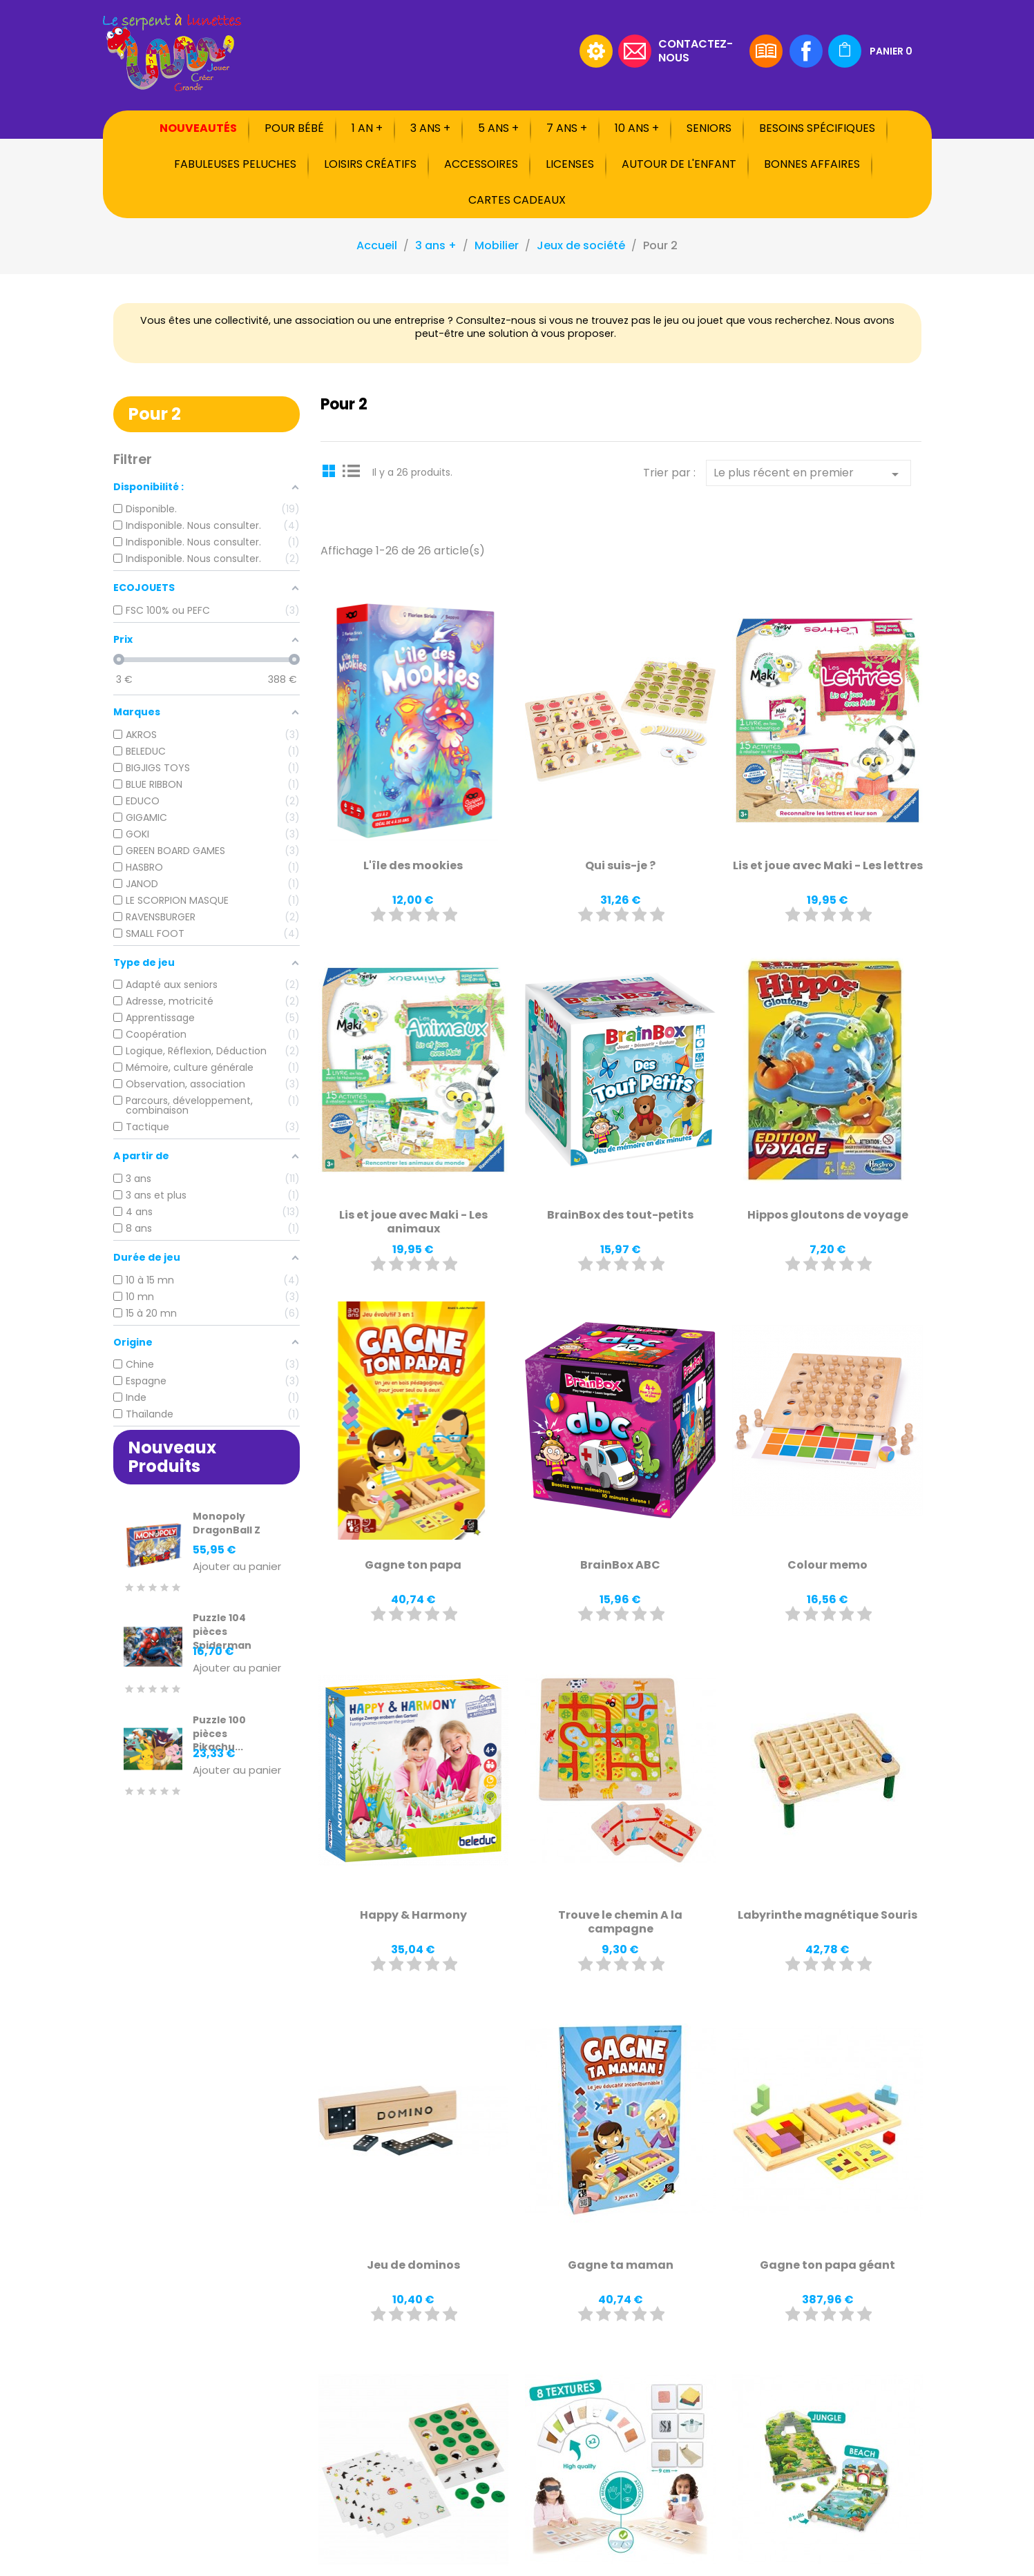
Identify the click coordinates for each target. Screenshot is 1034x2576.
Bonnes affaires (812, 164)
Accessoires (481, 164)
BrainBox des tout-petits (620, 1215)
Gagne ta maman (620, 2265)
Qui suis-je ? (620, 865)
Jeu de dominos (413, 2265)
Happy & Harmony (413, 1915)
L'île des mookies (413, 865)
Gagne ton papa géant (827, 2265)
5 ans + (498, 128)
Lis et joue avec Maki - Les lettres (828, 865)
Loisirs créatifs (370, 164)
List (351, 470)
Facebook (806, 51)
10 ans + (637, 128)
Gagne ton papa (413, 1565)
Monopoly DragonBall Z (226, 1523)
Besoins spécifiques (817, 128)
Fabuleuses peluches (235, 164)
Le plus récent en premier (808, 474)
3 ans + (430, 128)
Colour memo (827, 1565)
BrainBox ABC (620, 1565)
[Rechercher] (486, 51)
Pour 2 (154, 414)
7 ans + (566, 128)
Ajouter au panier (237, 1566)
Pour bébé (294, 128)
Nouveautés (198, 128)
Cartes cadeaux (517, 200)
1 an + (367, 128)
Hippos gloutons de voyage (827, 1215)
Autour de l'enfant (679, 164)
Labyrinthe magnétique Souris (827, 1915)
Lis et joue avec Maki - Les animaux (413, 1222)
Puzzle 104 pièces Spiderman (222, 1631)
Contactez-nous (695, 50)
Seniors (709, 128)
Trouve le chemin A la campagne (620, 1922)
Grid (330, 470)
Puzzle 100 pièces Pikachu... (219, 1733)
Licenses (570, 164)
